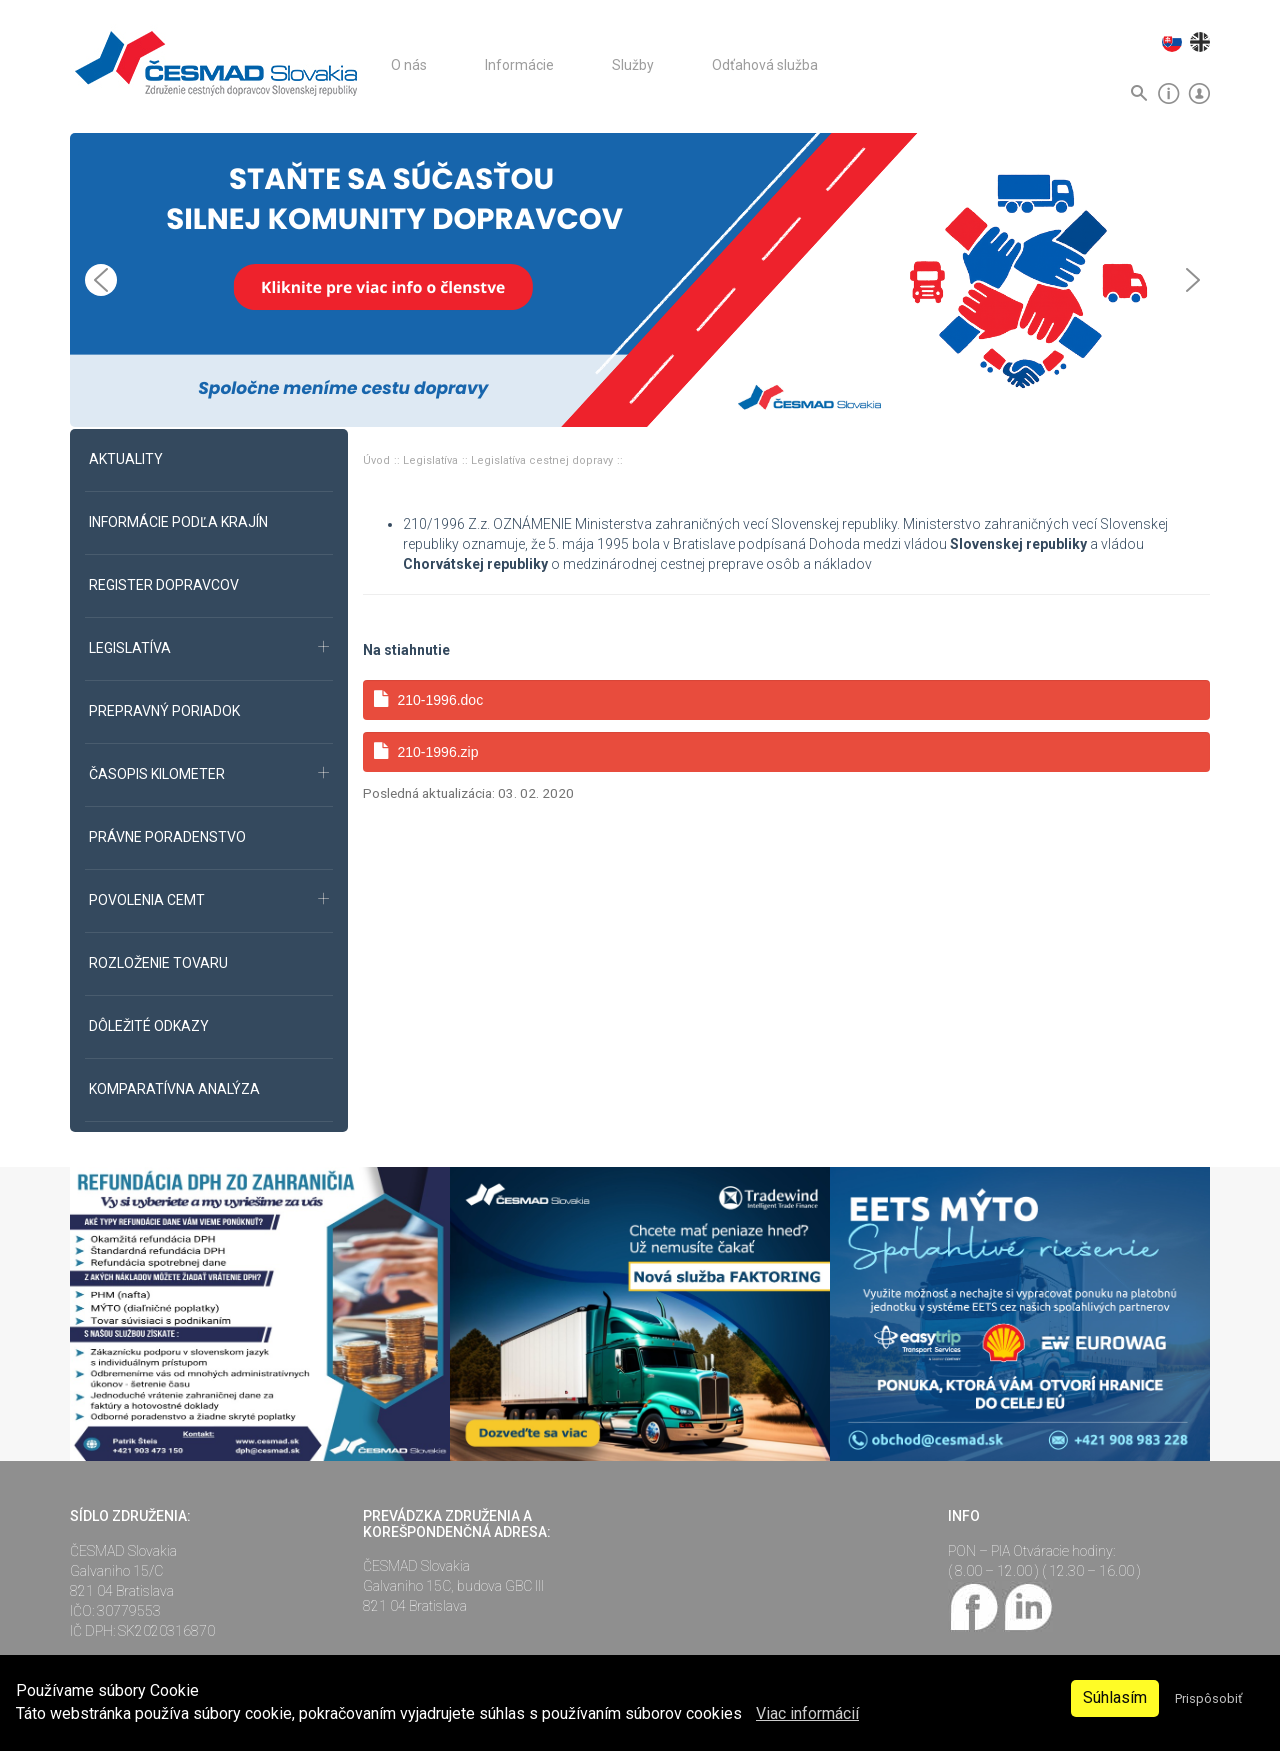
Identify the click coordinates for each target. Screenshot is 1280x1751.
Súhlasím (1115, 1697)
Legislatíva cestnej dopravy (543, 460)
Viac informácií (807, 1713)
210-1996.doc (429, 699)
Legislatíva (432, 460)
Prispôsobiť (1208, 1698)
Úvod (378, 460)
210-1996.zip (426, 751)
